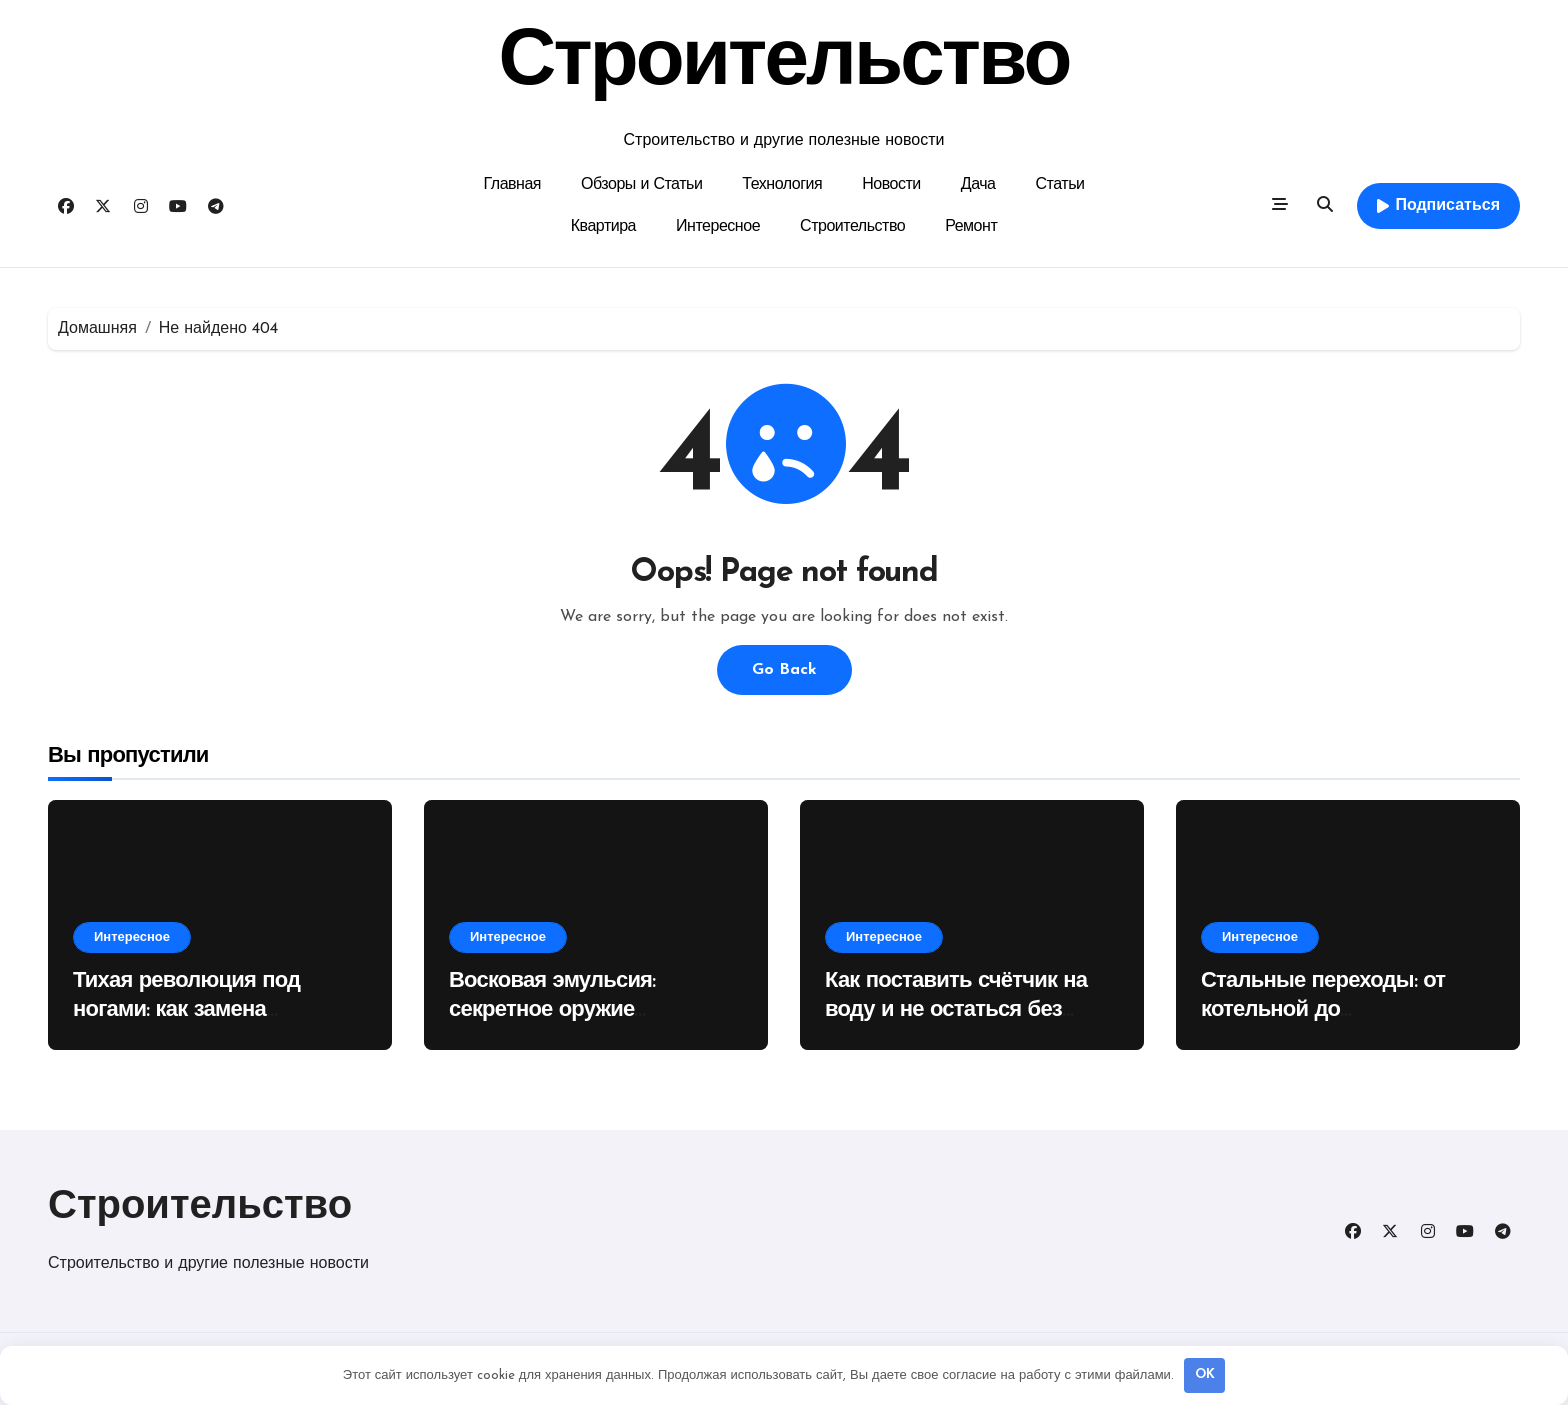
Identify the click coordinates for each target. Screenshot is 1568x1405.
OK (1205, 1374)
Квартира (603, 227)
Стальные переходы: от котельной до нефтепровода (1323, 1010)
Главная (513, 185)
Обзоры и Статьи (641, 185)
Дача (978, 185)
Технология (782, 185)
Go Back (784, 670)
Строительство (784, 64)
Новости (891, 185)
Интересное (718, 227)
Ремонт (971, 227)
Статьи (1060, 185)
